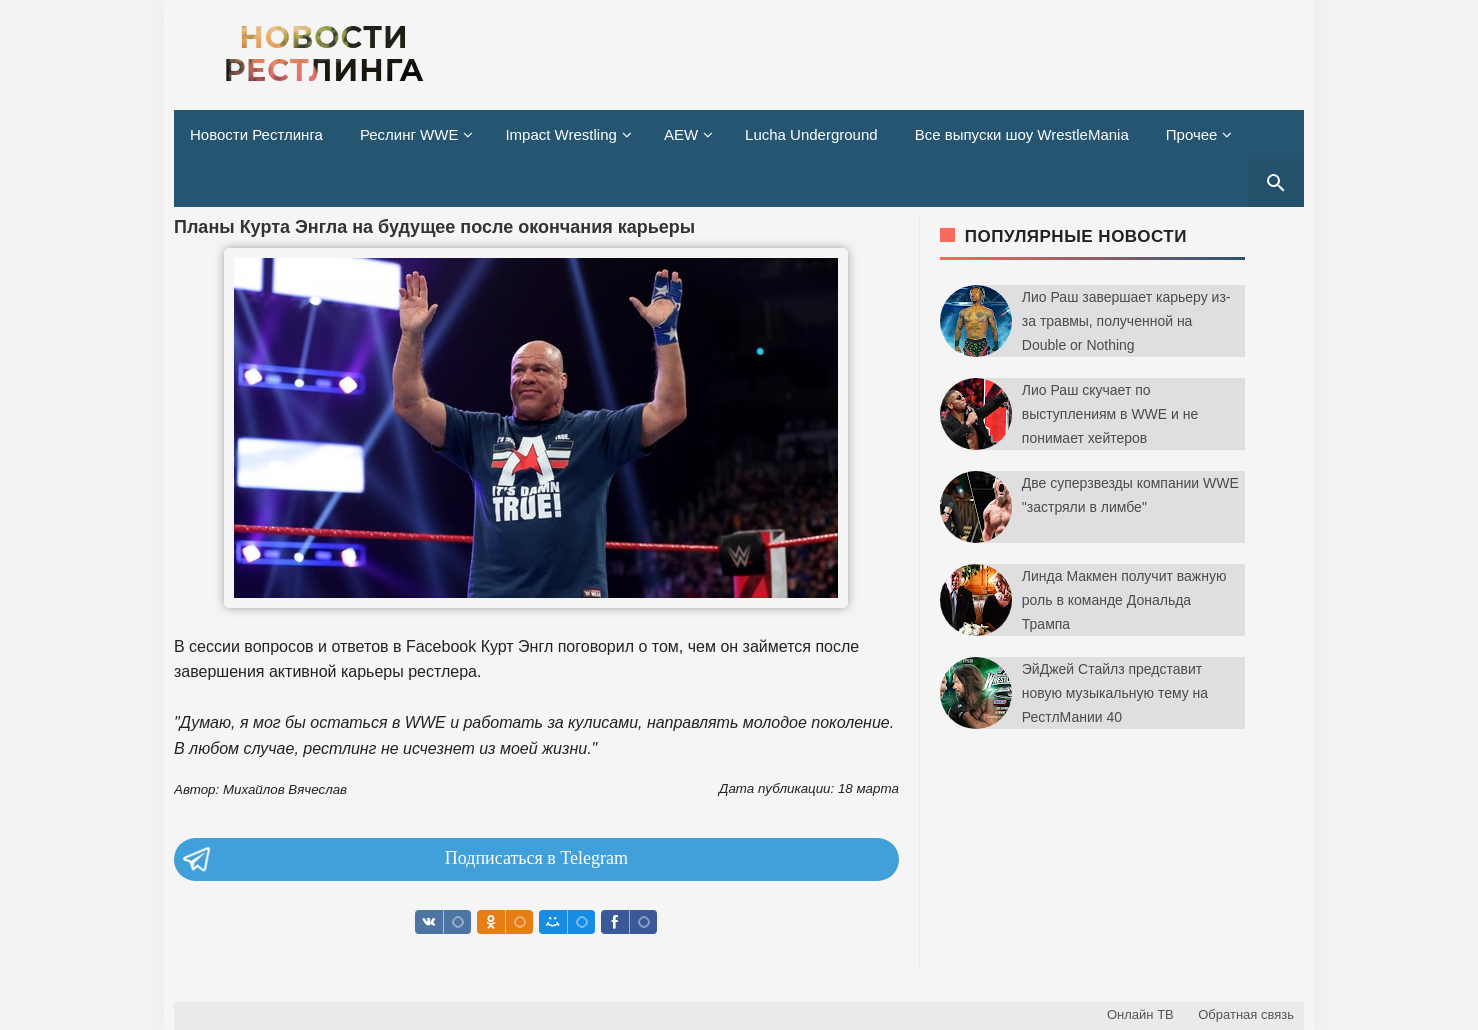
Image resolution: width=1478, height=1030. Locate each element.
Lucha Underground (811, 134)
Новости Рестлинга (256, 134)
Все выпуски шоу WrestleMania (1022, 134)
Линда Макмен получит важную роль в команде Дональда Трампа (1124, 600)
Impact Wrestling (560, 134)
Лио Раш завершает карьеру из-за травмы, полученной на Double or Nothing (1126, 321)
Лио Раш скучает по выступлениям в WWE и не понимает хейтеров (1110, 414)
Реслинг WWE (409, 134)
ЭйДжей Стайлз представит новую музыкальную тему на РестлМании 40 (1115, 693)
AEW (681, 134)
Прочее (1192, 134)
